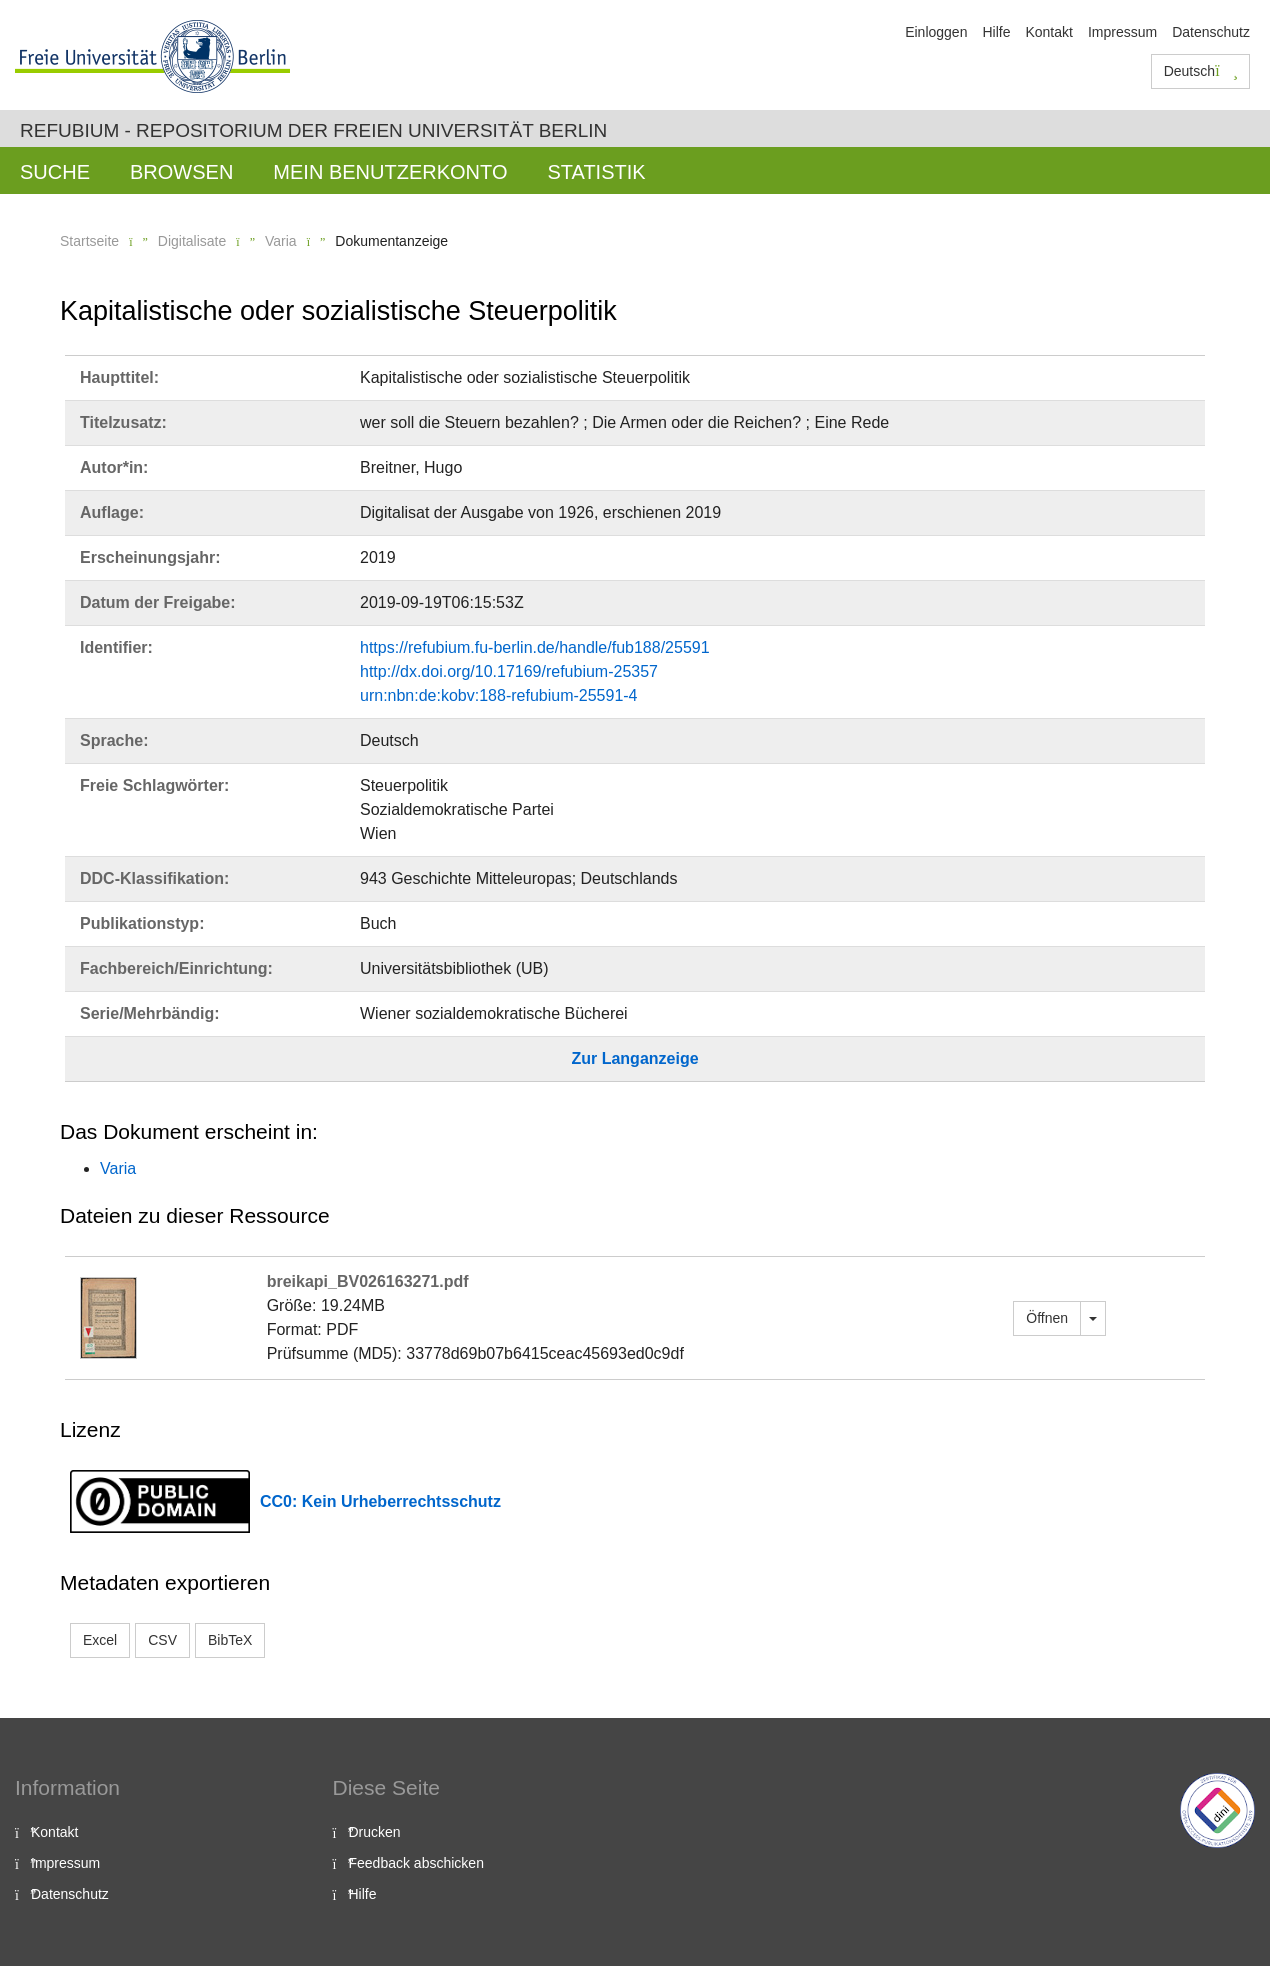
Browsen (181, 172)
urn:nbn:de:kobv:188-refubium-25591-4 (499, 695)
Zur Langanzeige (634, 1058)
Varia (281, 241)
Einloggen (936, 32)
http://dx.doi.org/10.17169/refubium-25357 (509, 671)
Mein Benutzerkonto (390, 172)
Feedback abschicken (416, 1863)
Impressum (1122, 32)
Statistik (596, 172)
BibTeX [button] (230, 1640)
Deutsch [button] (1201, 71)
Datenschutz (1211, 32)
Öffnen (1047, 1318)
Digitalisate (192, 241)
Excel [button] (100, 1640)
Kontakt (1048, 32)
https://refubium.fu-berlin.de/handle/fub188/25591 (535, 647)
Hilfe (996, 32)
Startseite (89, 241)
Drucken (375, 1832)
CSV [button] (162, 1640)
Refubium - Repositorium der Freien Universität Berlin (313, 130)
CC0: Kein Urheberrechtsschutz (380, 1501)
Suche (55, 172)
